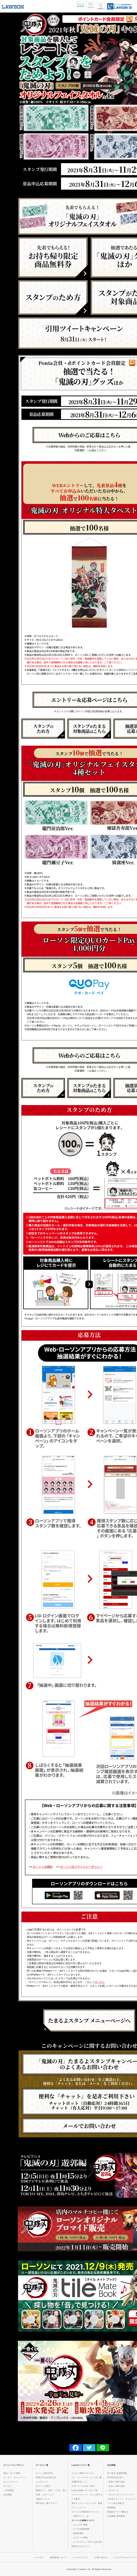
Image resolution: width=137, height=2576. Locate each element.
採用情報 (111, 2507)
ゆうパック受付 (43, 2486)
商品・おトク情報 (12, 2473)
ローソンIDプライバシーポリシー (81, 1867)
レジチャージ (42, 2482)
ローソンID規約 (43, 1867)
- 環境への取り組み (116, 2482)
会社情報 (8, 2495)
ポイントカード (11, 2482)
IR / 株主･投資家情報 (117, 2473)
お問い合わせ (101, 2557)
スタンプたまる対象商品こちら (89, 728)
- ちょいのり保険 (79, 2525)
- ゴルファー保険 (79, 2537)
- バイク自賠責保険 (81, 2529)
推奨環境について (58, 2557)
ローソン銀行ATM (44, 2473)
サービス (8, 2486)
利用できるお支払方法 (46, 2477)
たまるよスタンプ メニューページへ (89, 2020)
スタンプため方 (43, 728)
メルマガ (39, 2557)
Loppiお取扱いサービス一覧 (85, 2490)
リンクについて (80, 2557)
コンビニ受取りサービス (83, 2473)
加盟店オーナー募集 (117, 2512)
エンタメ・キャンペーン (15, 2477)
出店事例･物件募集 (116, 2516)
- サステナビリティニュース (120, 2495)
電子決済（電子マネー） (47, 2503)
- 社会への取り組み (116, 2486)
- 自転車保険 (77, 2533)
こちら (100, 1982)
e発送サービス (42, 2499)
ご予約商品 (9, 2490)
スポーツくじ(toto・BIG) (83, 2486)
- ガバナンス (113, 2490)
